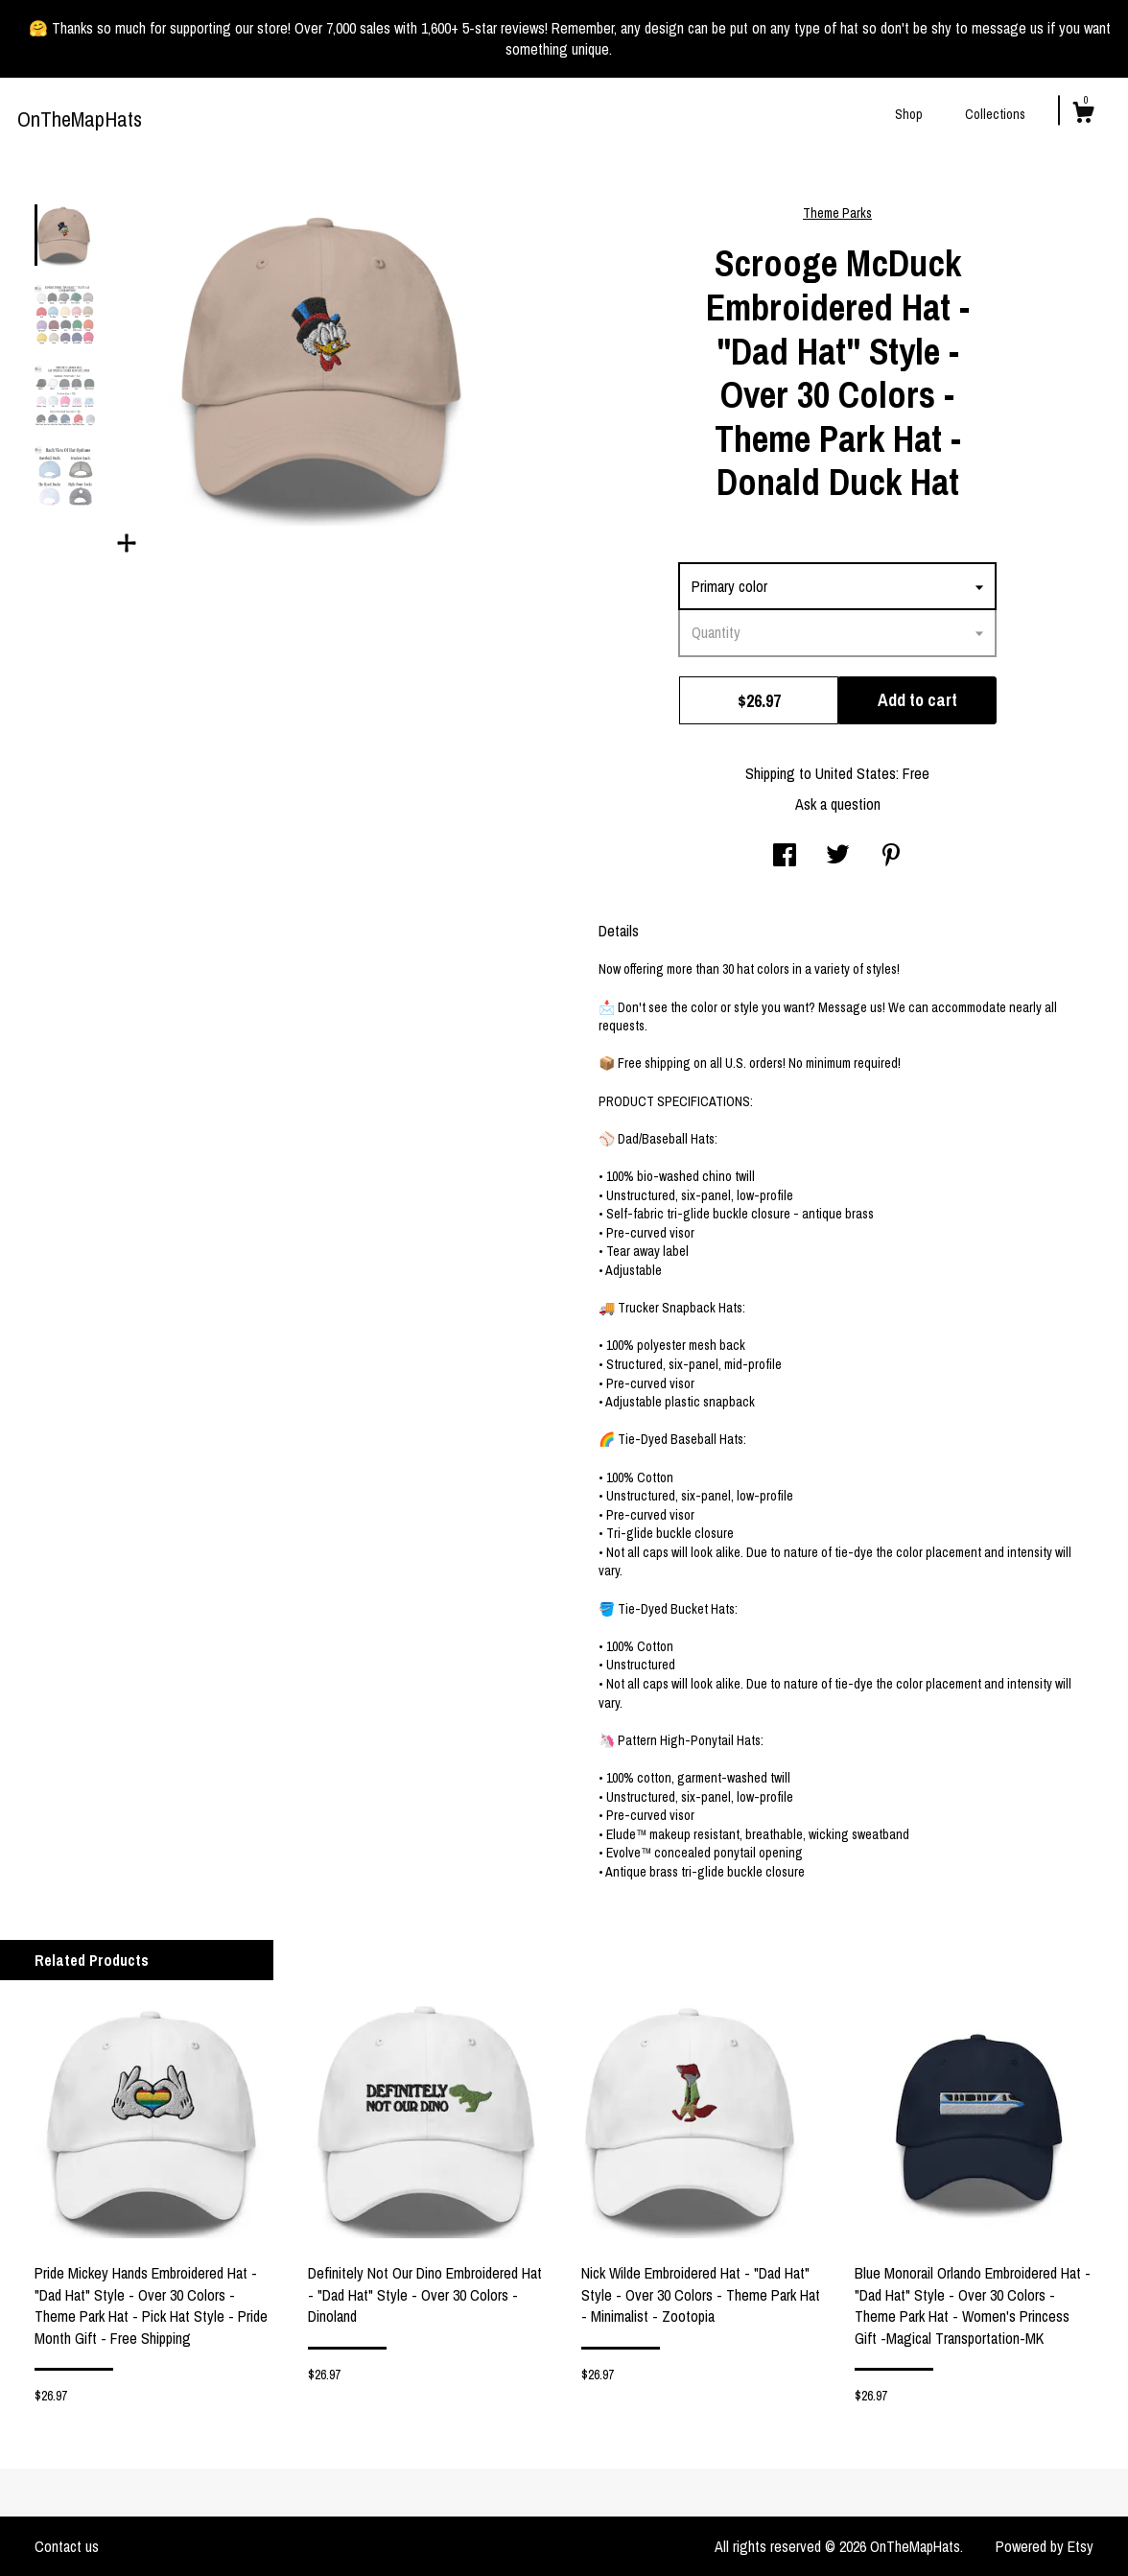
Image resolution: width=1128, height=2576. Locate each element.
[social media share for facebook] (784, 856)
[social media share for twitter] (838, 856)
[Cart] (1082, 115)
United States (855, 773)
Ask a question (838, 804)
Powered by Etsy (1044, 2546)
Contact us (67, 2546)
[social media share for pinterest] (891, 856)
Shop (909, 114)
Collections (995, 114)
